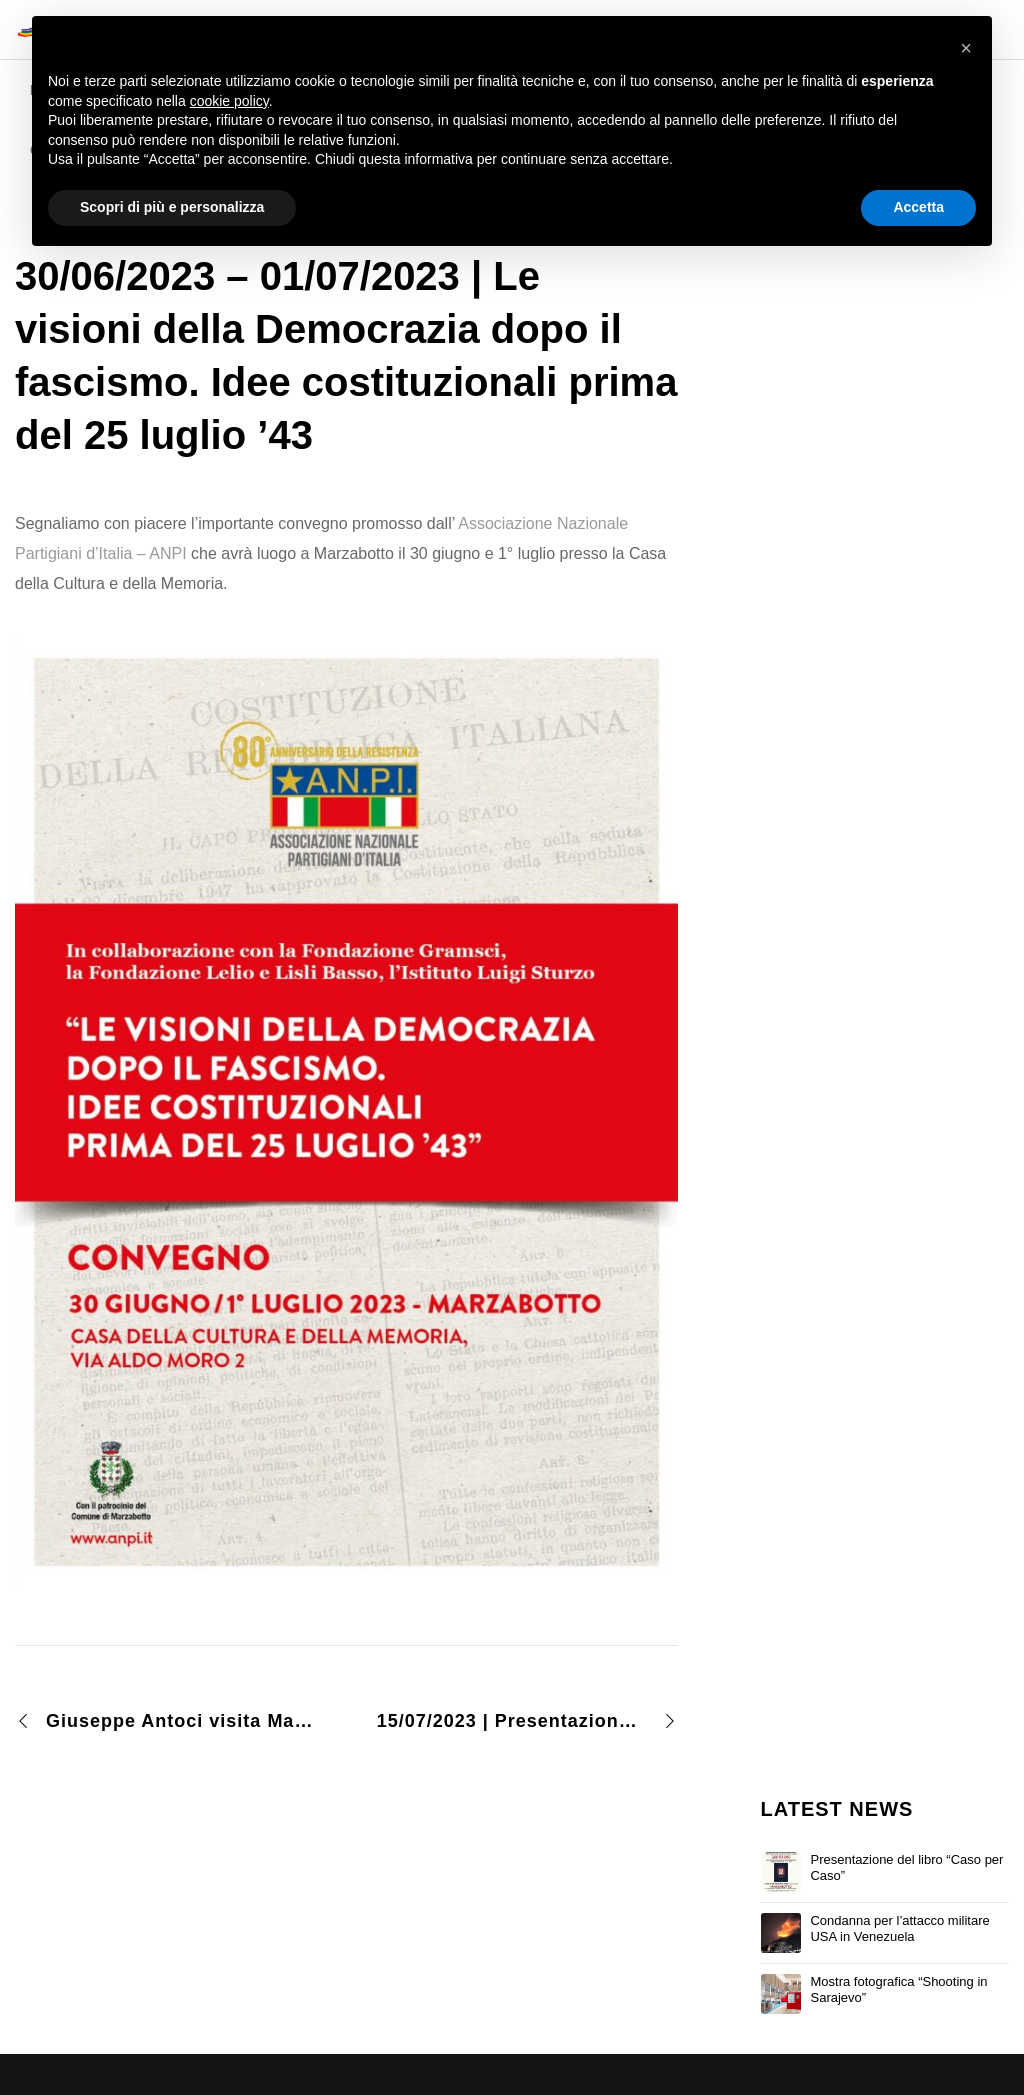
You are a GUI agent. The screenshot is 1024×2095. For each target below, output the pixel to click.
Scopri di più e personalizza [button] (172, 207)
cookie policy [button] (229, 101)
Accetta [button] (918, 207)
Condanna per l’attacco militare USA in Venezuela (899, 1928)
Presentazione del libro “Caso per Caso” (906, 1867)
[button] (966, 48)
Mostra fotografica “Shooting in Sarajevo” (898, 1989)
